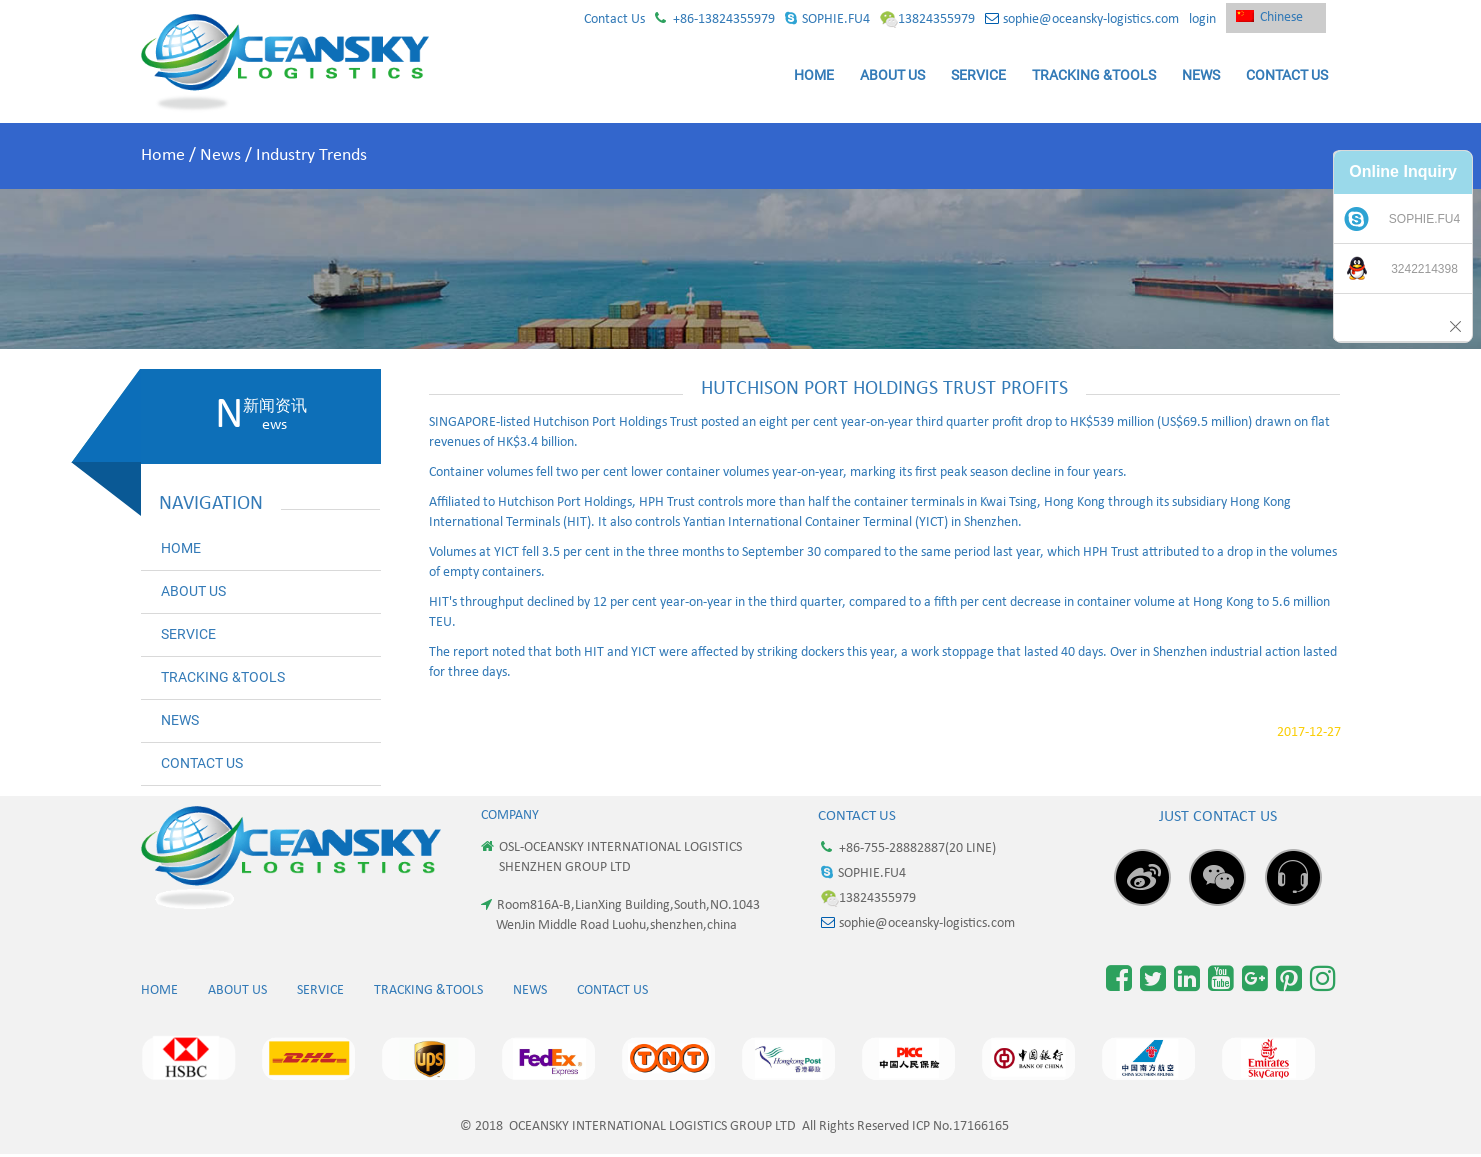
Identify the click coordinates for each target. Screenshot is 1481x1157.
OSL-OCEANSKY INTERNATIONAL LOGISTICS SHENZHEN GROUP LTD (611, 857)
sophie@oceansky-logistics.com (1082, 19)
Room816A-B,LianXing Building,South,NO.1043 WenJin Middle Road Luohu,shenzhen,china (620, 915)
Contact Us (614, 19)
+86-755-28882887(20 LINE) (908, 848)
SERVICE (978, 75)
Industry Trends (311, 155)
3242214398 (1424, 269)
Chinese (1269, 17)
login (1202, 19)
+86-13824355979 (715, 19)
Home (163, 155)
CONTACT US (1287, 75)
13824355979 (927, 19)
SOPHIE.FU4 (827, 19)
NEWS (1201, 75)
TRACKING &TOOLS (1094, 75)
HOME (814, 75)
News (220, 155)
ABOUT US (892, 75)
